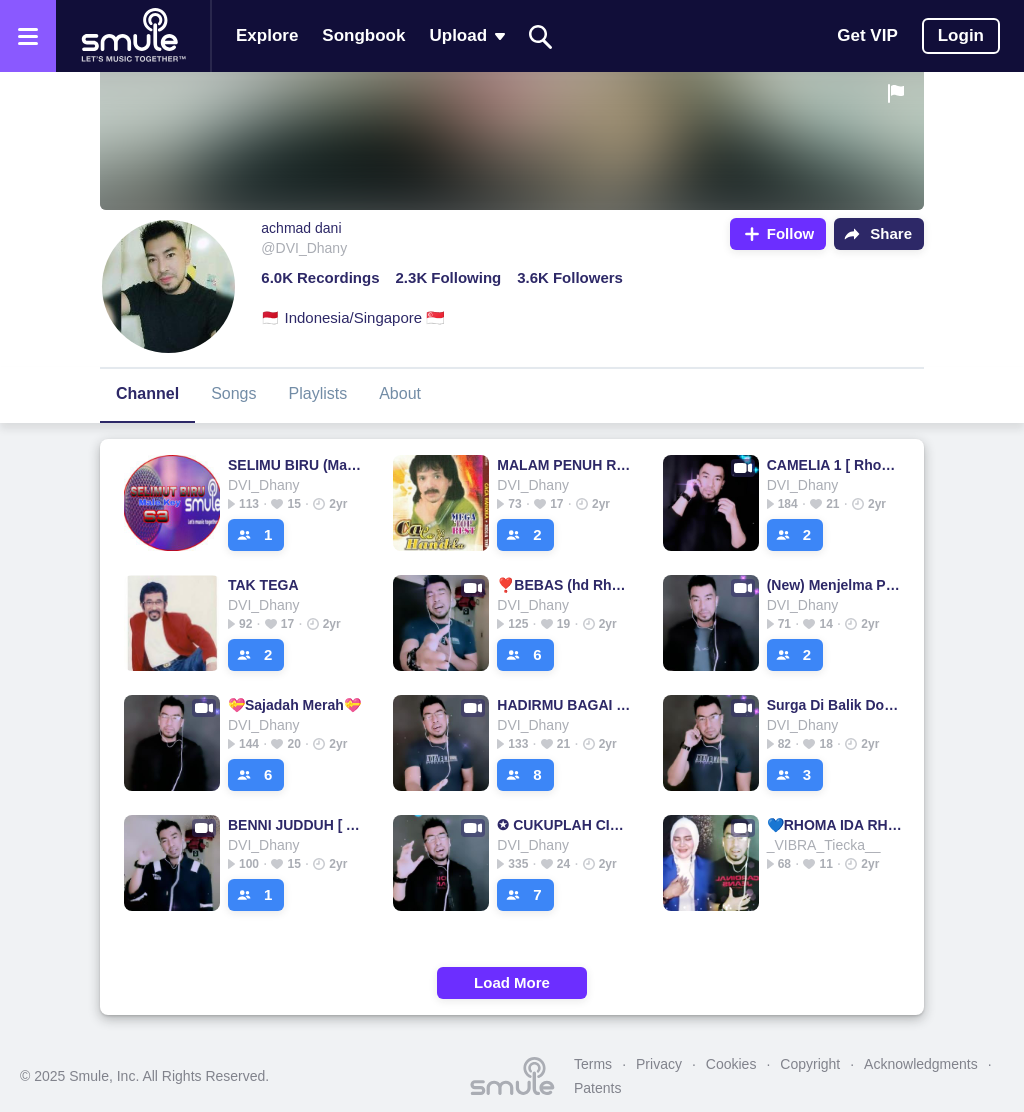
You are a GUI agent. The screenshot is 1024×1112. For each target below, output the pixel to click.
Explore (267, 35)
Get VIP (867, 35)
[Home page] (133, 36)
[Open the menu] (28, 36)
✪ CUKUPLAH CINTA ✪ (564, 825)
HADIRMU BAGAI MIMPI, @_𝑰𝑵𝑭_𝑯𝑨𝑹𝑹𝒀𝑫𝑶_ (564, 705)
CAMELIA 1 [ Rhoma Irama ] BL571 (834, 465)
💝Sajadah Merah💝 (294, 705)
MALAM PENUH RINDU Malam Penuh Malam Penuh (564, 465)
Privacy (659, 1064)
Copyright (810, 1064)
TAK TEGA (263, 585)
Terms (593, 1064)
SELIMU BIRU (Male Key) (295, 465)
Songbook (363, 35)
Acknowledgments (921, 1064)
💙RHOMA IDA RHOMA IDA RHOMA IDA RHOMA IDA (834, 825)
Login (961, 35)
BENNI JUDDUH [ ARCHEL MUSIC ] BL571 (295, 825)
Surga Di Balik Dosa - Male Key (834, 705)
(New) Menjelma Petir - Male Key (834, 585)
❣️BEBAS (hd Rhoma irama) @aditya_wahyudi (564, 585)
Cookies (731, 1064)
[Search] (541, 36)
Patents (597, 1088)
